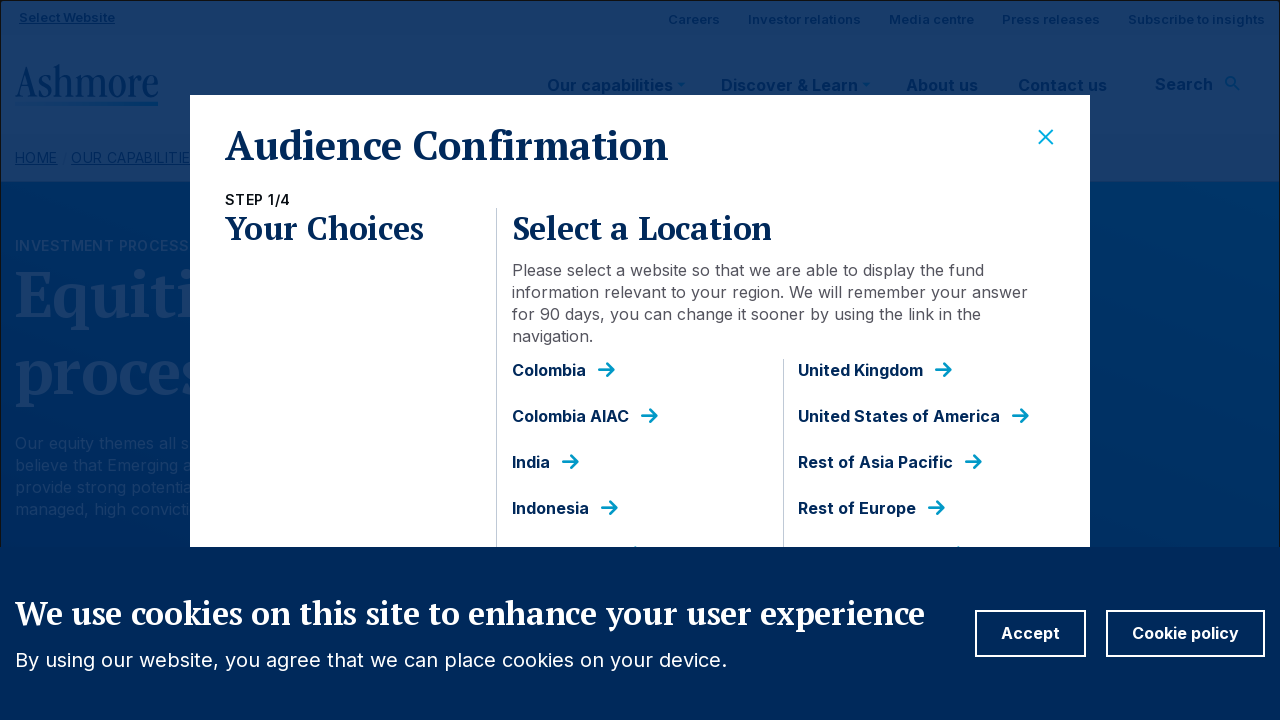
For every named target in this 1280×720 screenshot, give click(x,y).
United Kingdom (860, 370)
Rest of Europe (857, 508)
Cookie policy (1185, 633)
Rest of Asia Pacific (875, 462)
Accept (1030, 633)
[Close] (1046, 138)
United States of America (899, 416)
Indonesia (550, 508)
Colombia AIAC (570, 416)
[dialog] (640, 360)
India (531, 462)
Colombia (549, 370)
